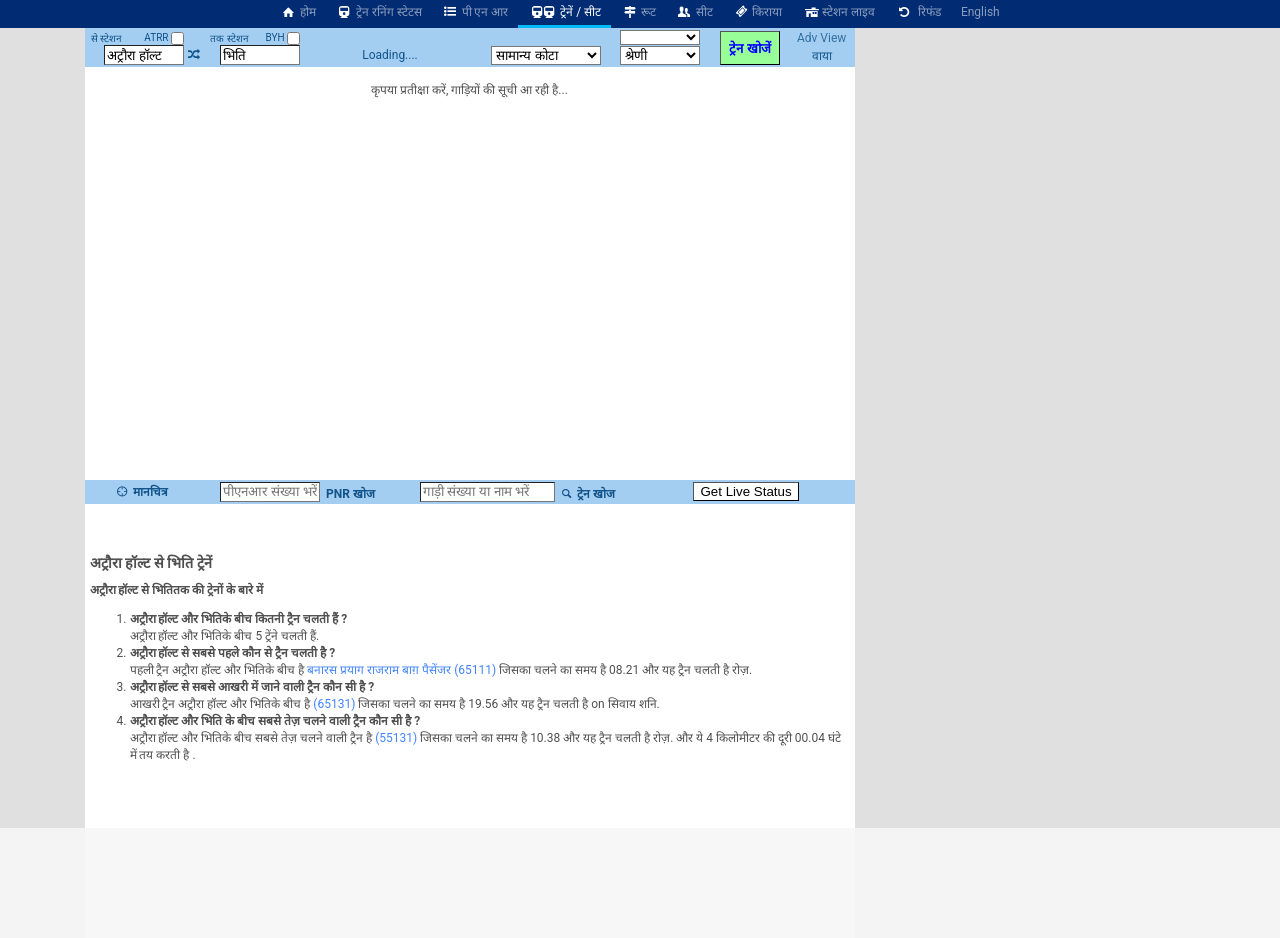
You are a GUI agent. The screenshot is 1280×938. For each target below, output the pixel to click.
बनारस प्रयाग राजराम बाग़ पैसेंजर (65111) (401, 670)
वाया (822, 56)
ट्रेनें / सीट (564, 12)
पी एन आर (475, 12)
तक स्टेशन (229, 38)
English (980, 12)
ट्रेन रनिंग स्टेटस (379, 12)
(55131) (396, 738)
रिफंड (918, 12)
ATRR (164, 37)
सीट (694, 12)
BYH (282, 37)
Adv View (821, 38)
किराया (758, 12)
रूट (638, 12)
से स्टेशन (106, 38)
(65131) (334, 704)
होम (298, 12)
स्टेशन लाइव (838, 12)
